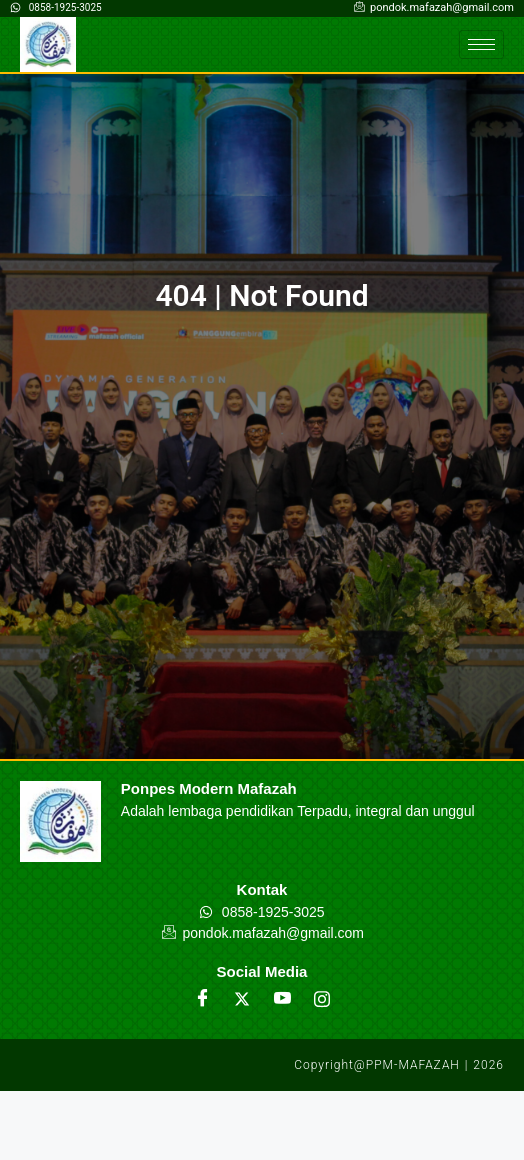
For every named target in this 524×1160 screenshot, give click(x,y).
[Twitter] (242, 999)
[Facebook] (202, 999)
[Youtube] (282, 999)
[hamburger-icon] (481, 44)
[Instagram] (322, 999)
